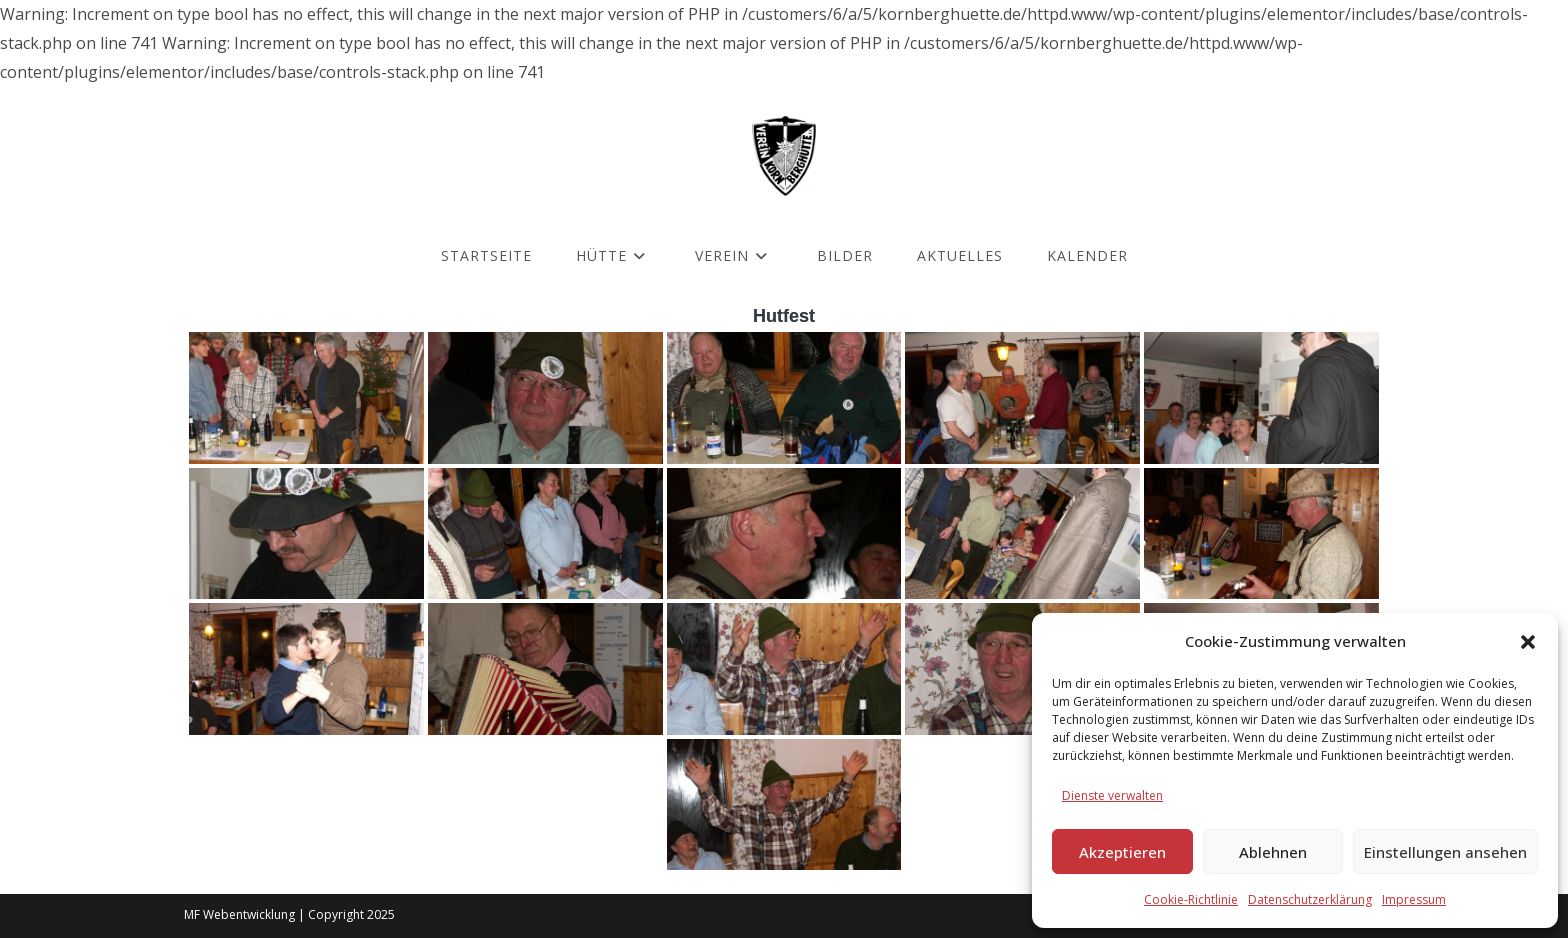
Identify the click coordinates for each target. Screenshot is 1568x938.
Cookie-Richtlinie (1191, 899)
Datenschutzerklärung (1310, 899)
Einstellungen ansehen (1445, 852)
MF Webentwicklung (239, 914)
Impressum (1414, 899)
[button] (1528, 642)
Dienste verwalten (1112, 795)
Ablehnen (1273, 852)
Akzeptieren (1122, 852)
